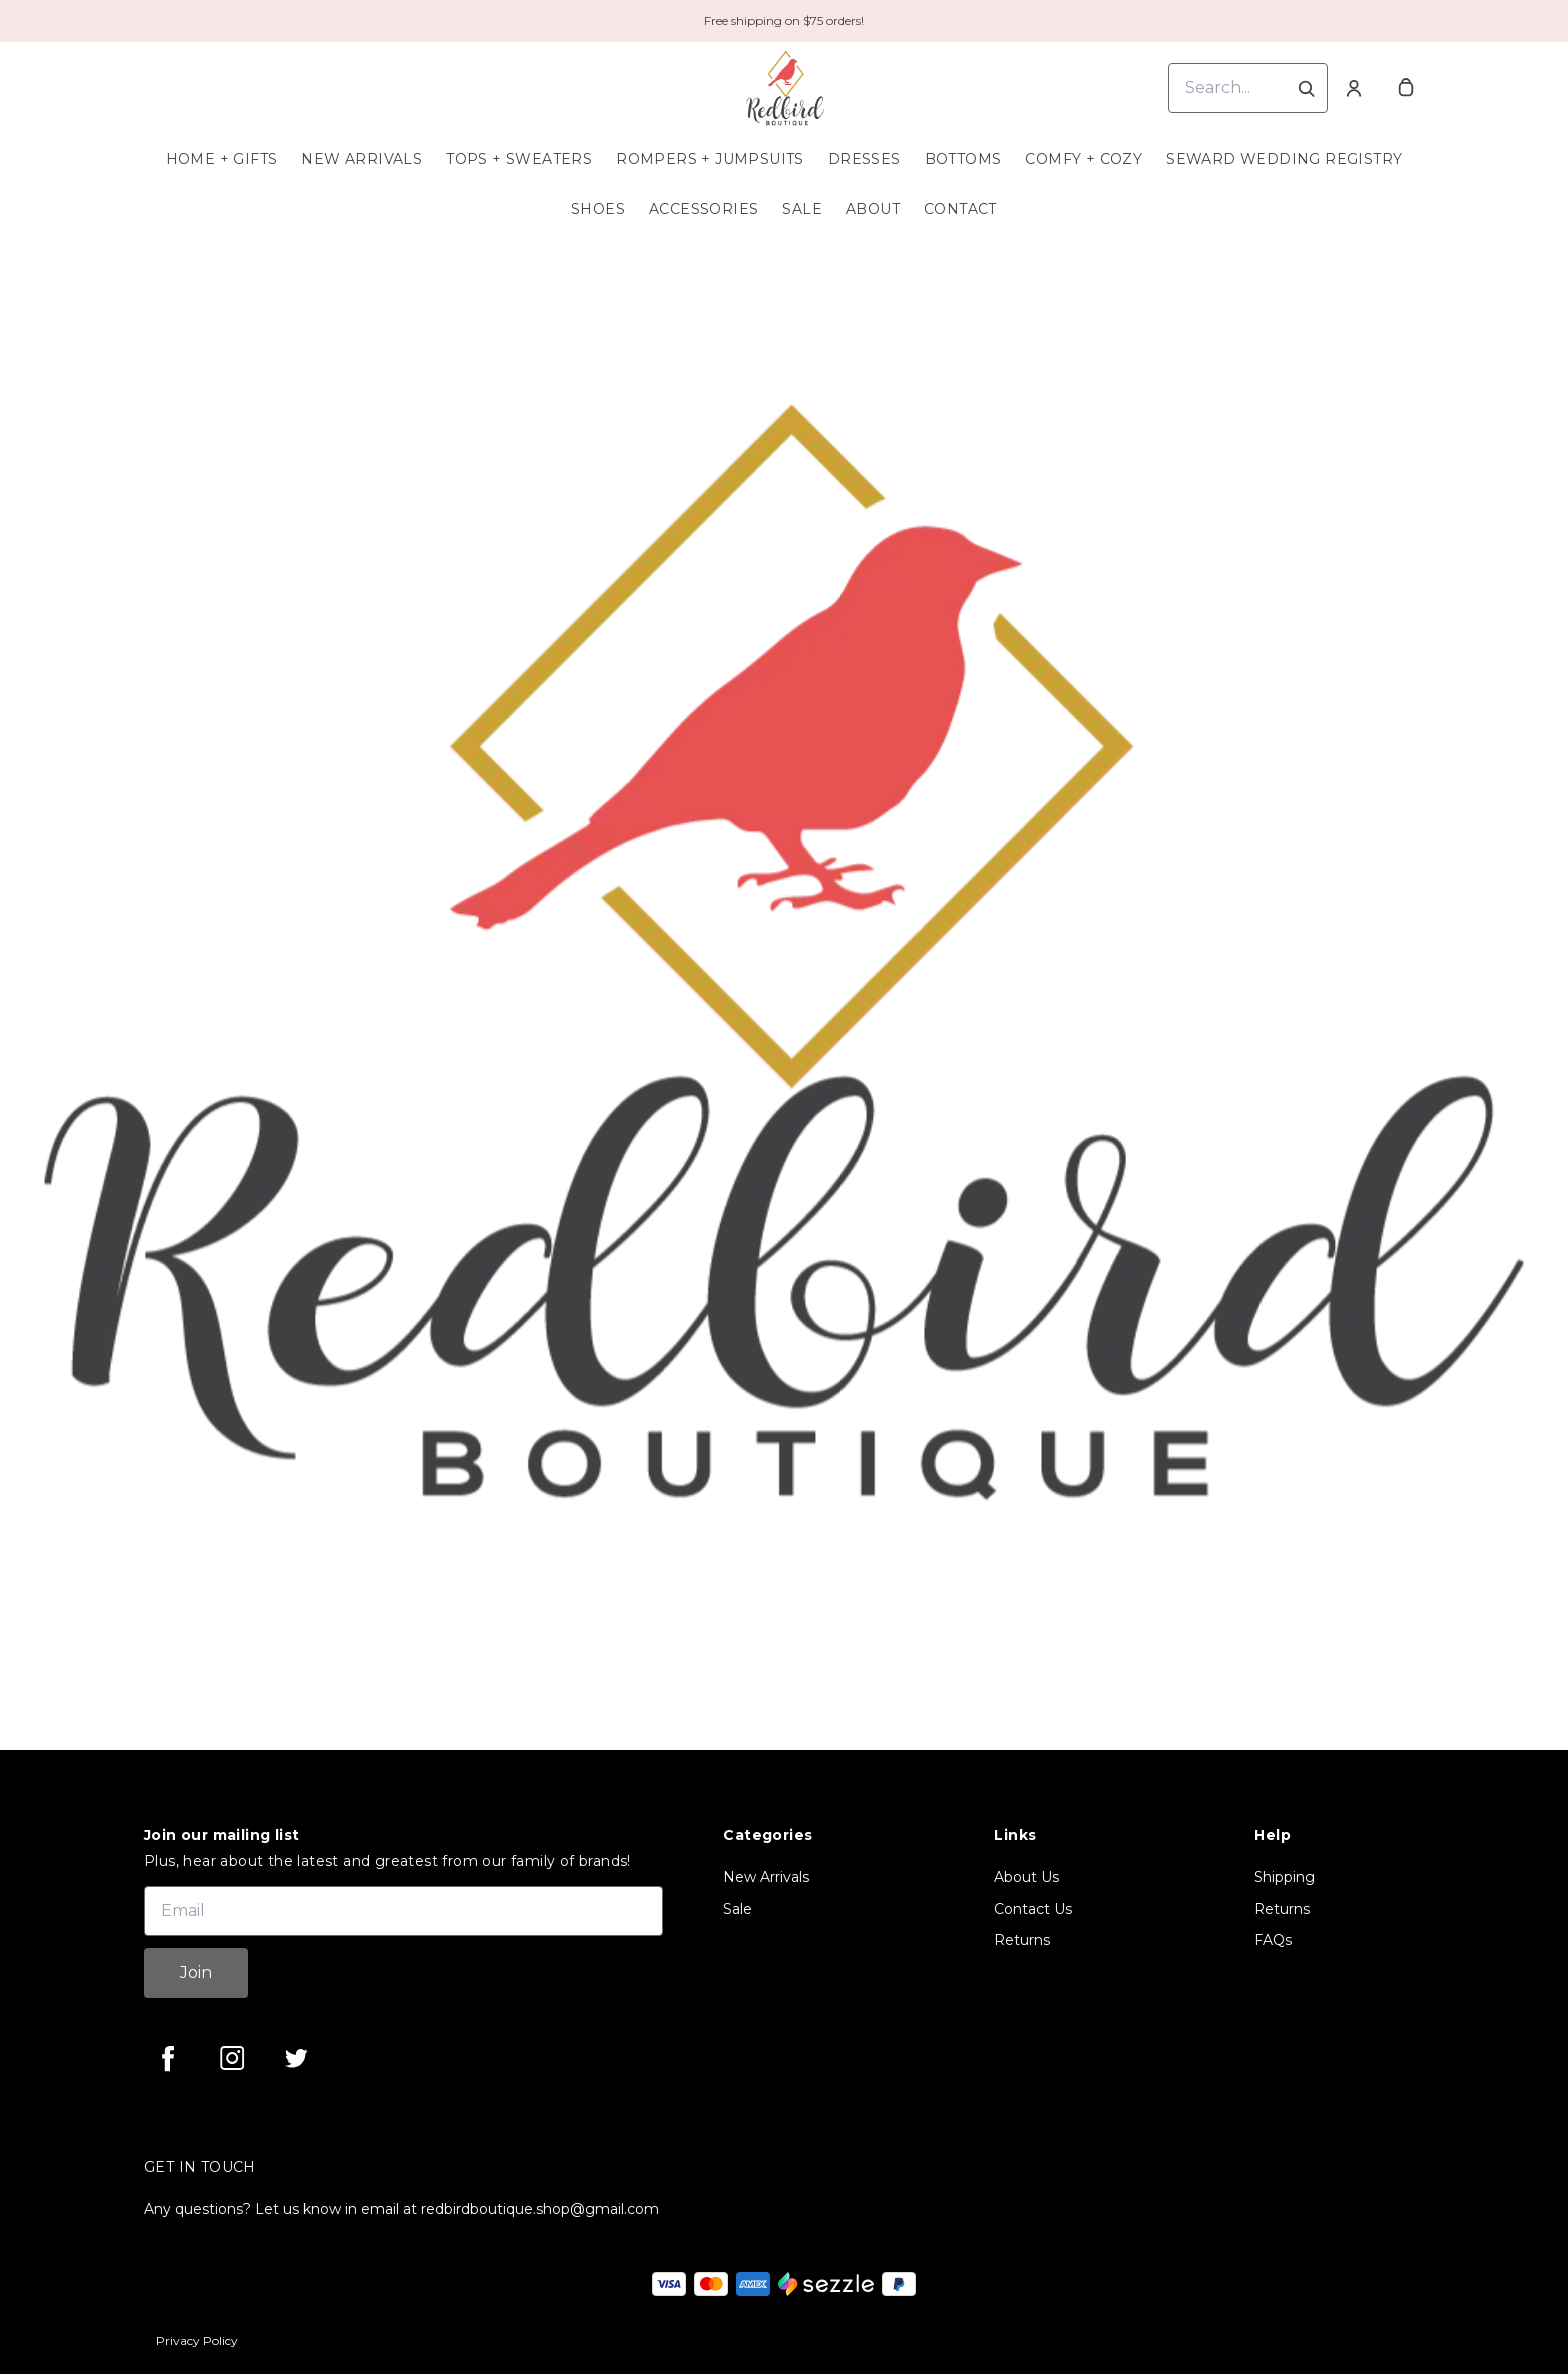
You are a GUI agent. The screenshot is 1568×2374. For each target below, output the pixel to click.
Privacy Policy (197, 2340)
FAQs (1273, 1940)
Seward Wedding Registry (1284, 159)
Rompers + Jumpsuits (710, 159)
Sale (802, 209)
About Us (1026, 1877)
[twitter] (296, 2058)
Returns (1022, 1940)
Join (196, 1972)
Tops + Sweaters (519, 159)
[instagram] (232, 2058)
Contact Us (1033, 1909)
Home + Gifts (222, 159)
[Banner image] (784, 951)
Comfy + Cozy (1083, 159)
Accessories (703, 209)
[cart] (1406, 88)
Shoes (598, 209)
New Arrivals (361, 159)
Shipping (1284, 1877)
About (873, 209)
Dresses (864, 159)
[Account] (1354, 88)
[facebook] (168, 2058)
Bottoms (963, 159)
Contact (960, 209)
